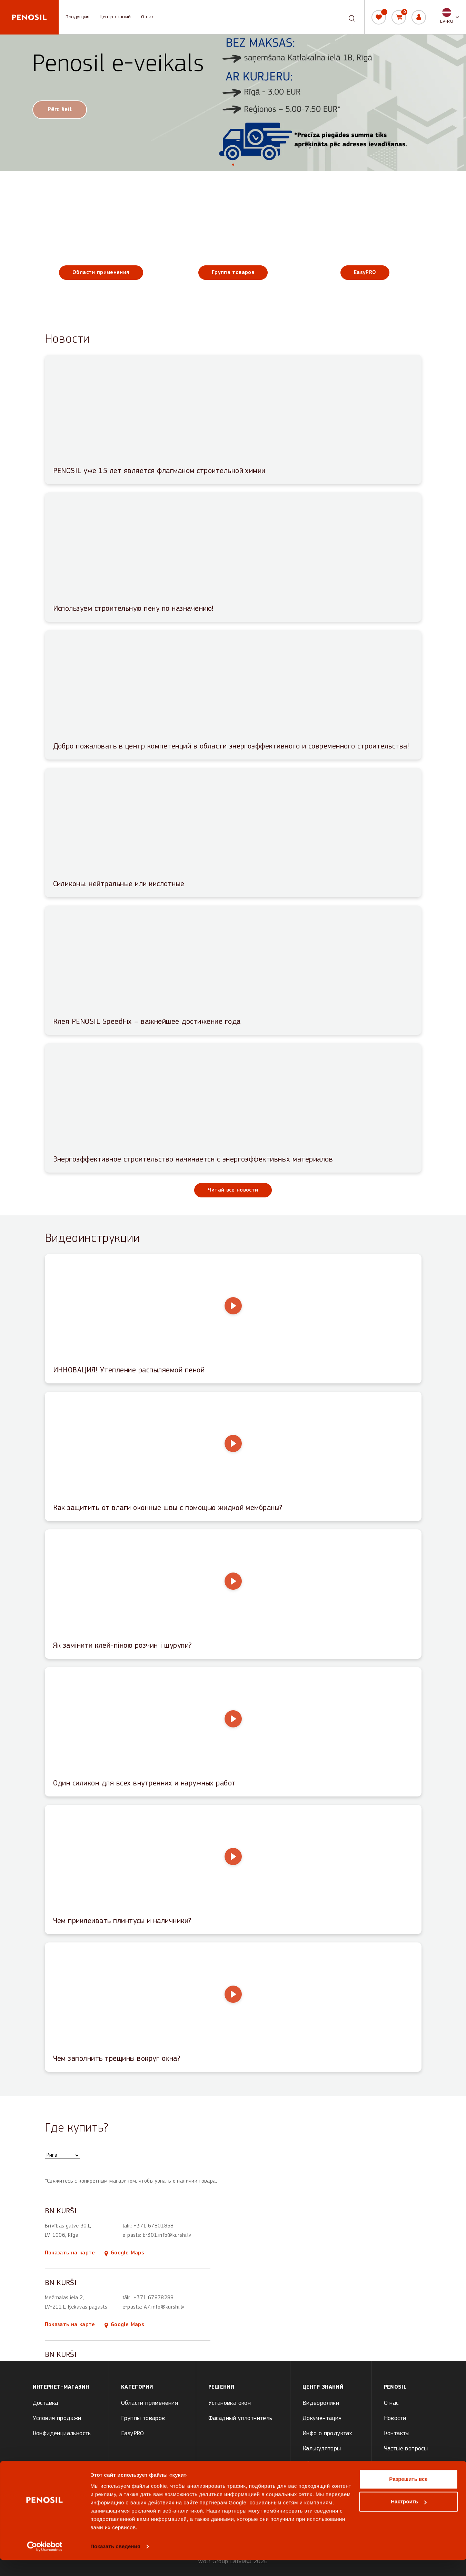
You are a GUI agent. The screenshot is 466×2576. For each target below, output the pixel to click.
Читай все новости (233, 1190)
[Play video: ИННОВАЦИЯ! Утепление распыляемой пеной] (233, 1318)
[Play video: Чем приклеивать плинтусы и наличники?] (233, 1869)
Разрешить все (408, 2495)
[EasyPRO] (365, 239)
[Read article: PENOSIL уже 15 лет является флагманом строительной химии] (233, 419)
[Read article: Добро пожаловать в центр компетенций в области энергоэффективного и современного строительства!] (233, 695)
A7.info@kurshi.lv (164, 2307)
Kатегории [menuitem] (137, 2387)
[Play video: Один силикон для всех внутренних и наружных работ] (233, 1731)
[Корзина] (398, 17)
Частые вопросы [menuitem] (406, 2449)
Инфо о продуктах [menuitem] (327, 2433)
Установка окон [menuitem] (229, 2403)
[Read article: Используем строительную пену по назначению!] (233, 557)
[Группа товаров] (233, 239)
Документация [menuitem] (322, 2418)
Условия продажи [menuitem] (57, 2418)
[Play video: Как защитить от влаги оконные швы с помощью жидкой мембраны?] (233, 1456)
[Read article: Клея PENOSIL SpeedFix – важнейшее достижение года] (233, 970)
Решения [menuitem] (221, 2387)
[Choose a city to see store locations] (62, 2155)
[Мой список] (378, 17)
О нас (147, 17)
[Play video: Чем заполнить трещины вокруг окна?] (233, 2007)
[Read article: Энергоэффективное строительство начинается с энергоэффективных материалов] (233, 1108)
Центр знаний (115, 17)
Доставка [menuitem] (45, 2403)
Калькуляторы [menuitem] (322, 2449)
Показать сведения (115, 2562)
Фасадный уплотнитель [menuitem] (240, 2418)
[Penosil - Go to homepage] (29, 17)
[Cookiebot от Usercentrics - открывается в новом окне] (44, 2562)
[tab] (233, 165)
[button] (449, 17)
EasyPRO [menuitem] (132, 2433)
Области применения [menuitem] (149, 2403)
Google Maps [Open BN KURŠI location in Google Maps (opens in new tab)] (123, 2253)
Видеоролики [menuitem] (321, 2403)
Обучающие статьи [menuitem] (328, 2464)
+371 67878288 (153, 2298)
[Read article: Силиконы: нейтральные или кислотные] (233, 832)
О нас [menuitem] (391, 2403)
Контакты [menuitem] (397, 2433)
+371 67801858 (153, 2226)
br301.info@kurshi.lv (167, 2235)
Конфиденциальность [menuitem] (62, 2433)
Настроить (408, 2517)
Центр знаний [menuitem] (323, 2387)
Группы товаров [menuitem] (143, 2418)
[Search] (352, 16)
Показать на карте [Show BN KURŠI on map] (70, 2253)
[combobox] (345, 17)
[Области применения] (101, 239)
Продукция (77, 17)
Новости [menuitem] (395, 2418)
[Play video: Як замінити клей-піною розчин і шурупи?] (233, 1594)
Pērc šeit (60, 109)
